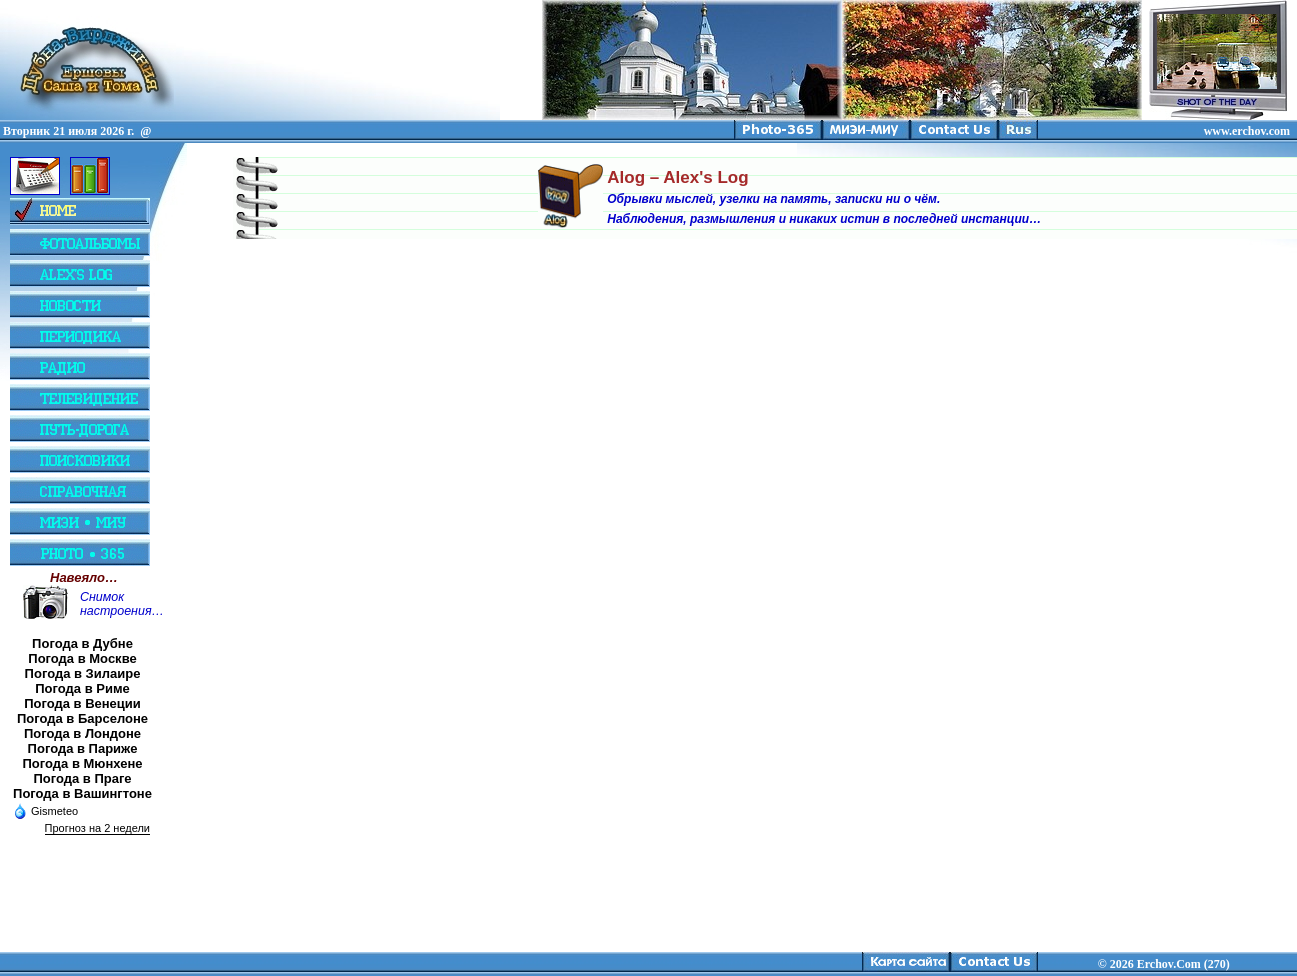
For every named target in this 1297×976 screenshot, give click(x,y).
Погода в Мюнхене (83, 763)
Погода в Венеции (82, 703)
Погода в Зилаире (83, 673)
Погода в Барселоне (82, 718)
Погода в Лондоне (82, 733)
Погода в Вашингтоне (82, 793)
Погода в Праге (82, 778)
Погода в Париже (83, 748)
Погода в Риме (82, 688)
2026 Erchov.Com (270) (1170, 964)
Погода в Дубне (82, 643)
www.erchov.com (1247, 131)
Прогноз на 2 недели (97, 828)
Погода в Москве (82, 658)
